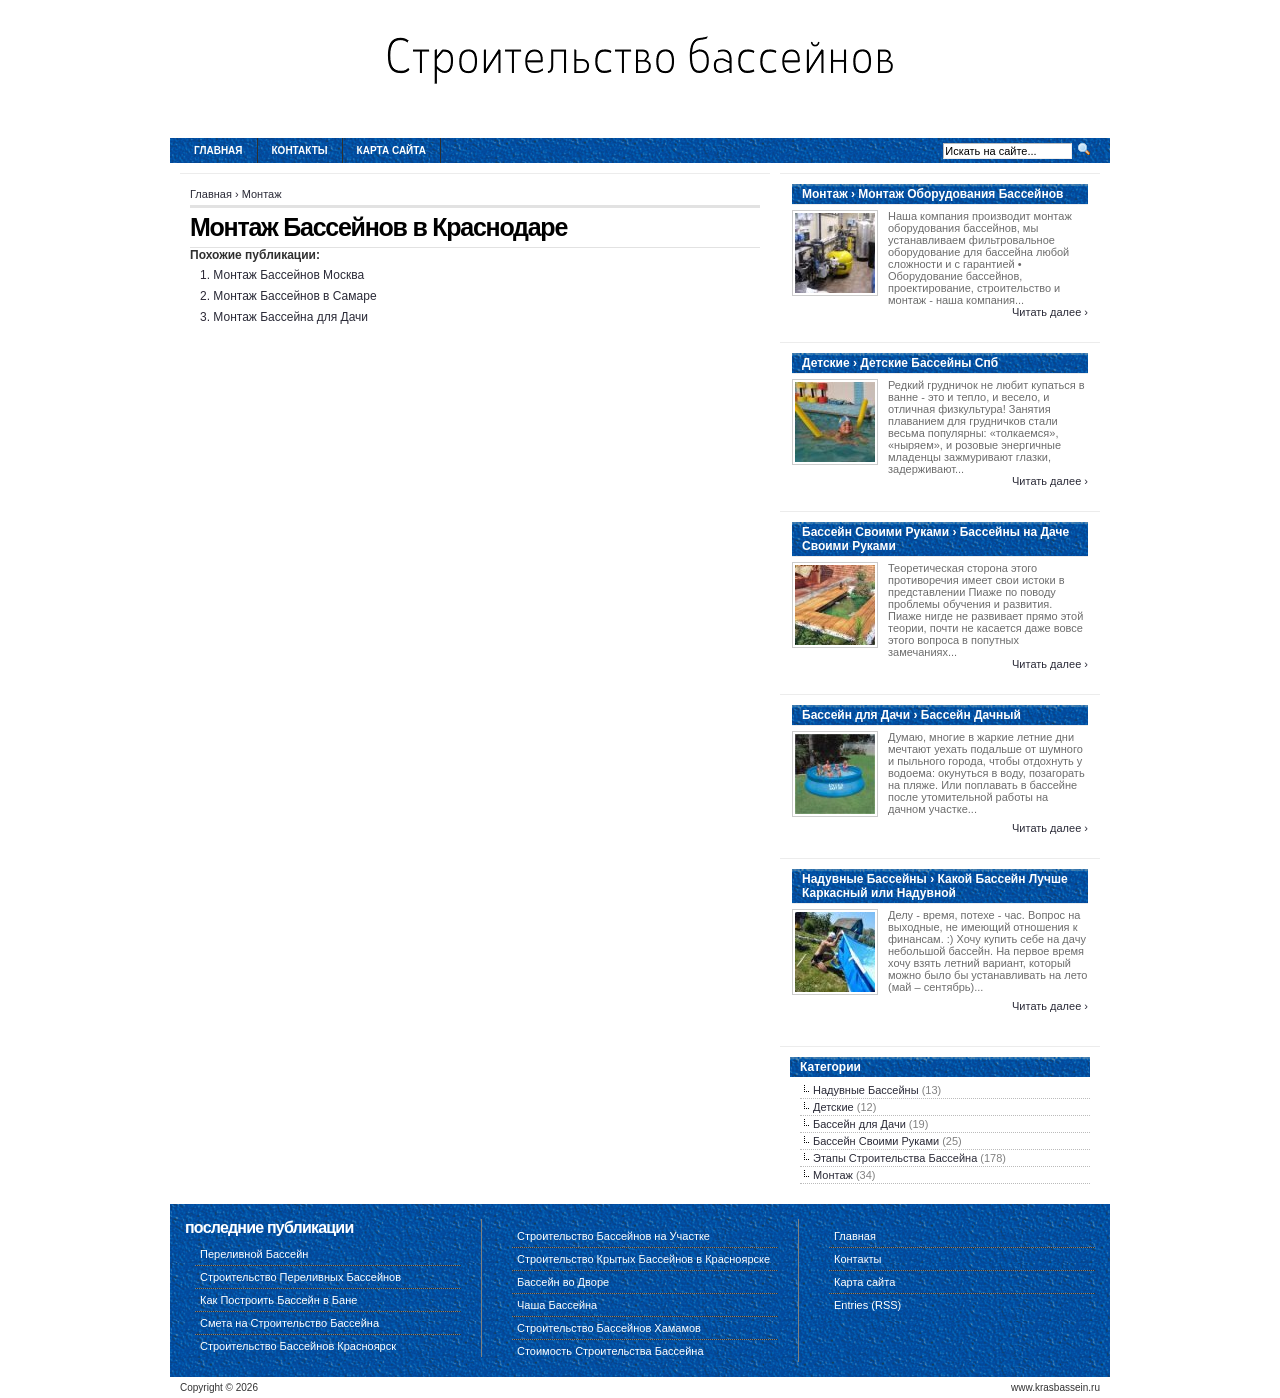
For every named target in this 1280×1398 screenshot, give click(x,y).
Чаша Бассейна (557, 1305)
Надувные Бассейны (866, 1090)
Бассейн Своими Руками (876, 1141)
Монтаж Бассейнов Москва (288, 275)
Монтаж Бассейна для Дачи (290, 317)
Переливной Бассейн (254, 1254)
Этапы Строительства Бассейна (895, 1158)
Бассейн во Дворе (563, 1282)
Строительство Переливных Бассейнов (300, 1277)
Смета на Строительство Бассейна (289, 1323)
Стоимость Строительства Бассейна (610, 1351)
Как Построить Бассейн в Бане (278, 1300)
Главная (218, 150)
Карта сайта (391, 150)
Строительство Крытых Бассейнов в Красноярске (643, 1259)
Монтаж (262, 194)
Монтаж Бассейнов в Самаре (294, 296)
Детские (833, 1107)
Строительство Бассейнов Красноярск (298, 1346)
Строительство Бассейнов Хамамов (609, 1328)
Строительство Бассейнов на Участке (613, 1236)
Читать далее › (1050, 312)
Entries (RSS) (867, 1305)
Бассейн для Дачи (859, 1124)
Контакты (300, 150)
